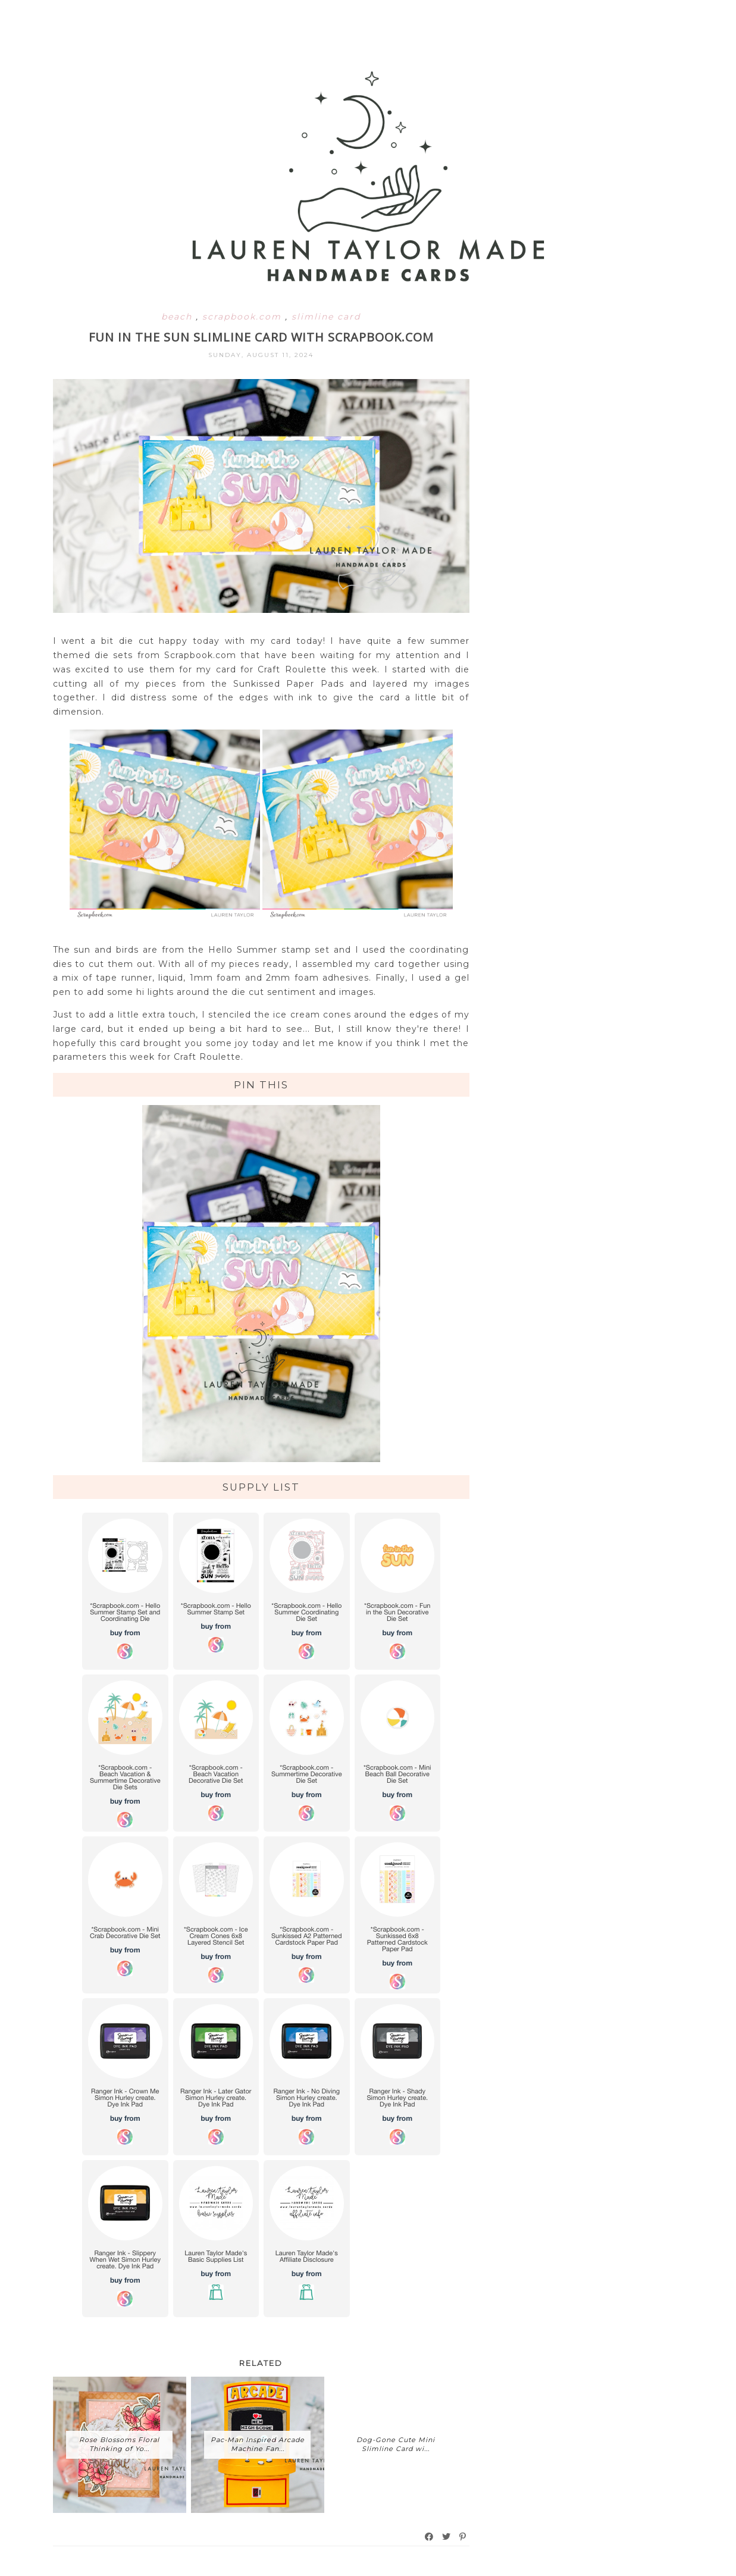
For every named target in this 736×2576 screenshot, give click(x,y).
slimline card (326, 316)
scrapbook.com (243, 316)
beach (178, 316)
